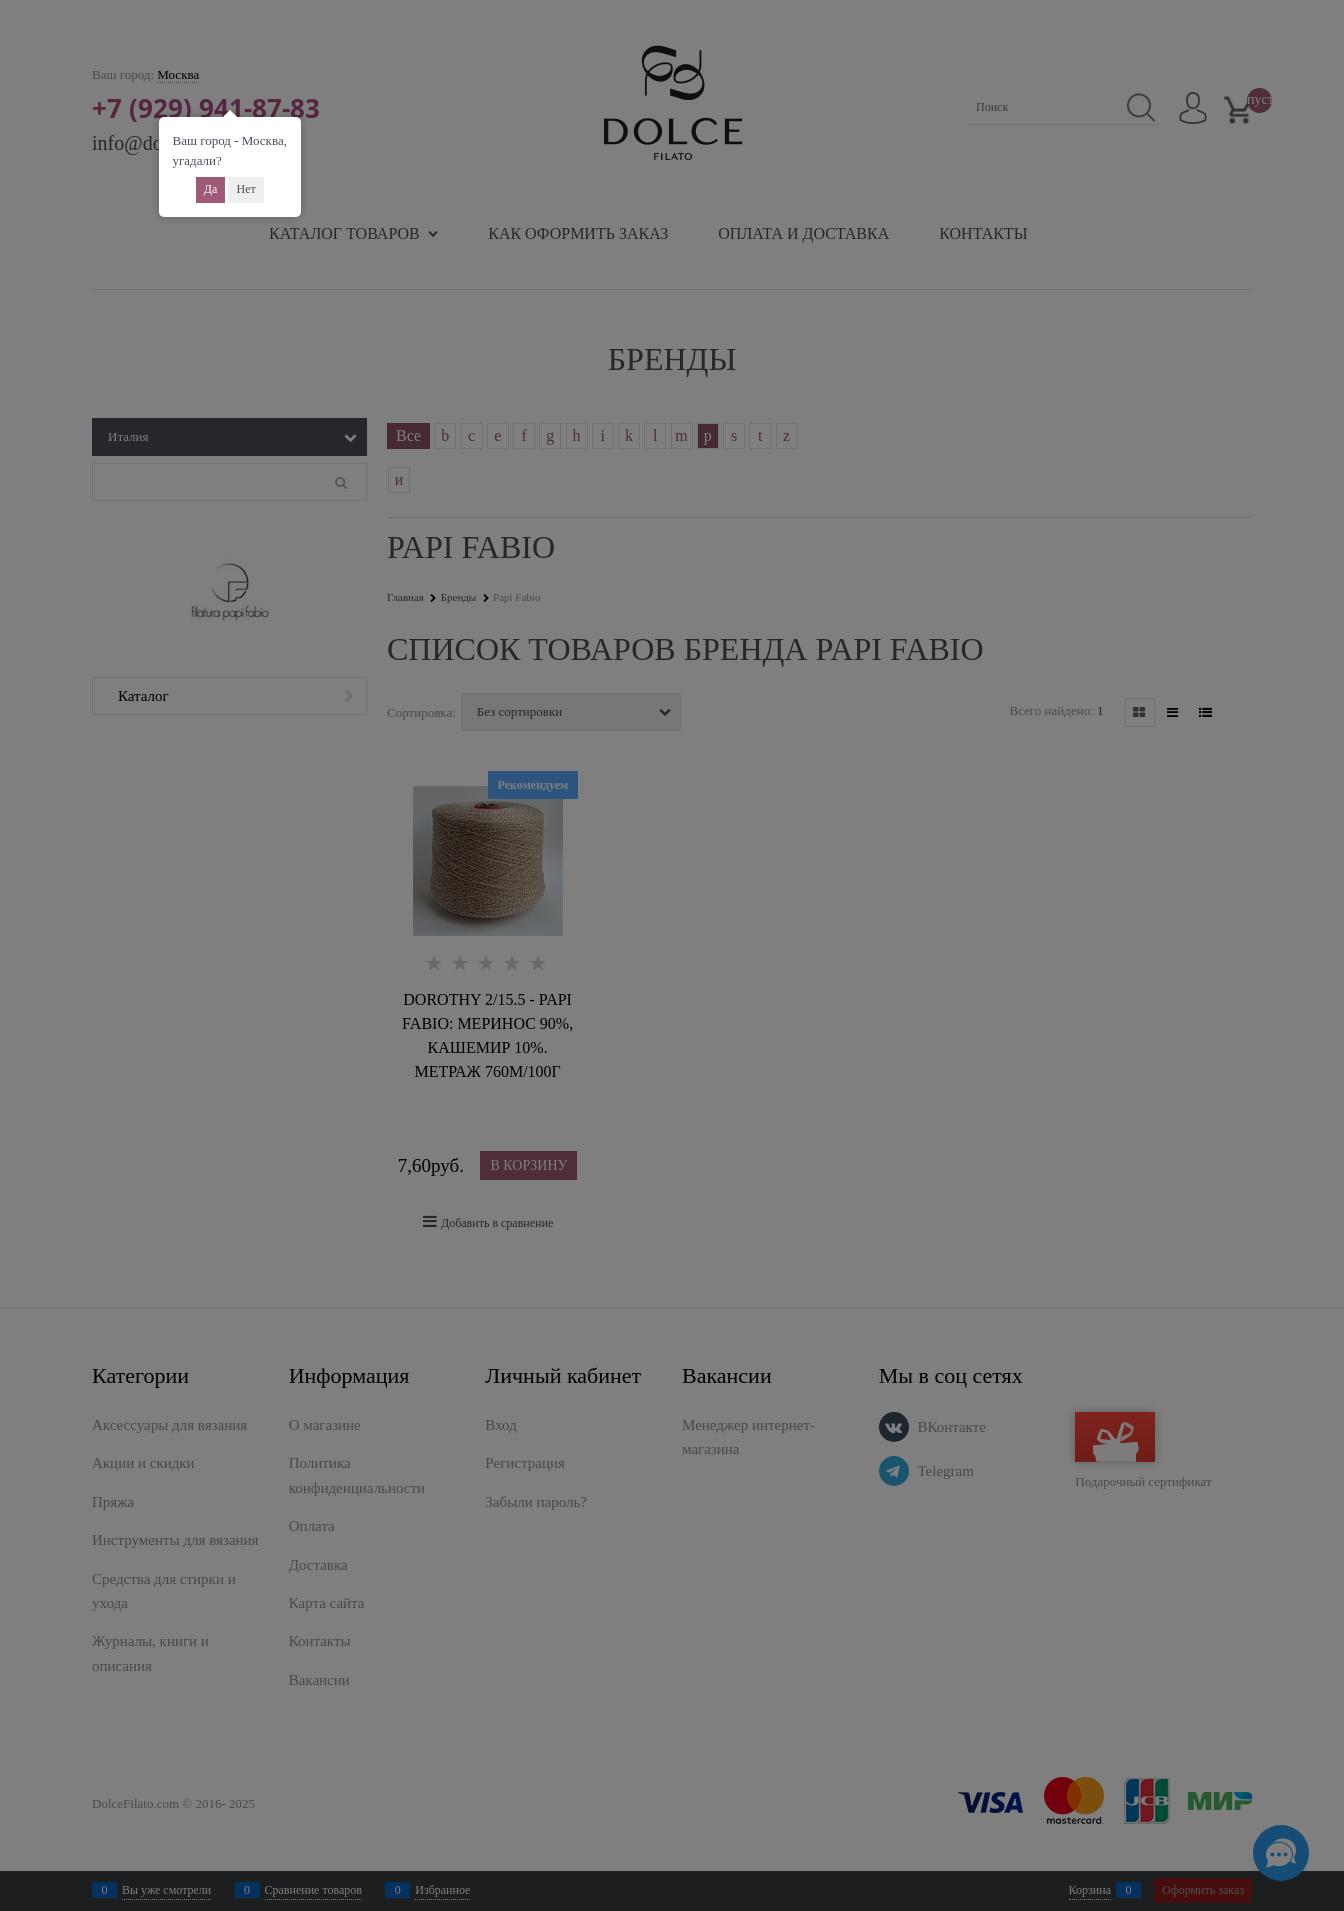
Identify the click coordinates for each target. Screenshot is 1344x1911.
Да (211, 189)
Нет (245, 189)
